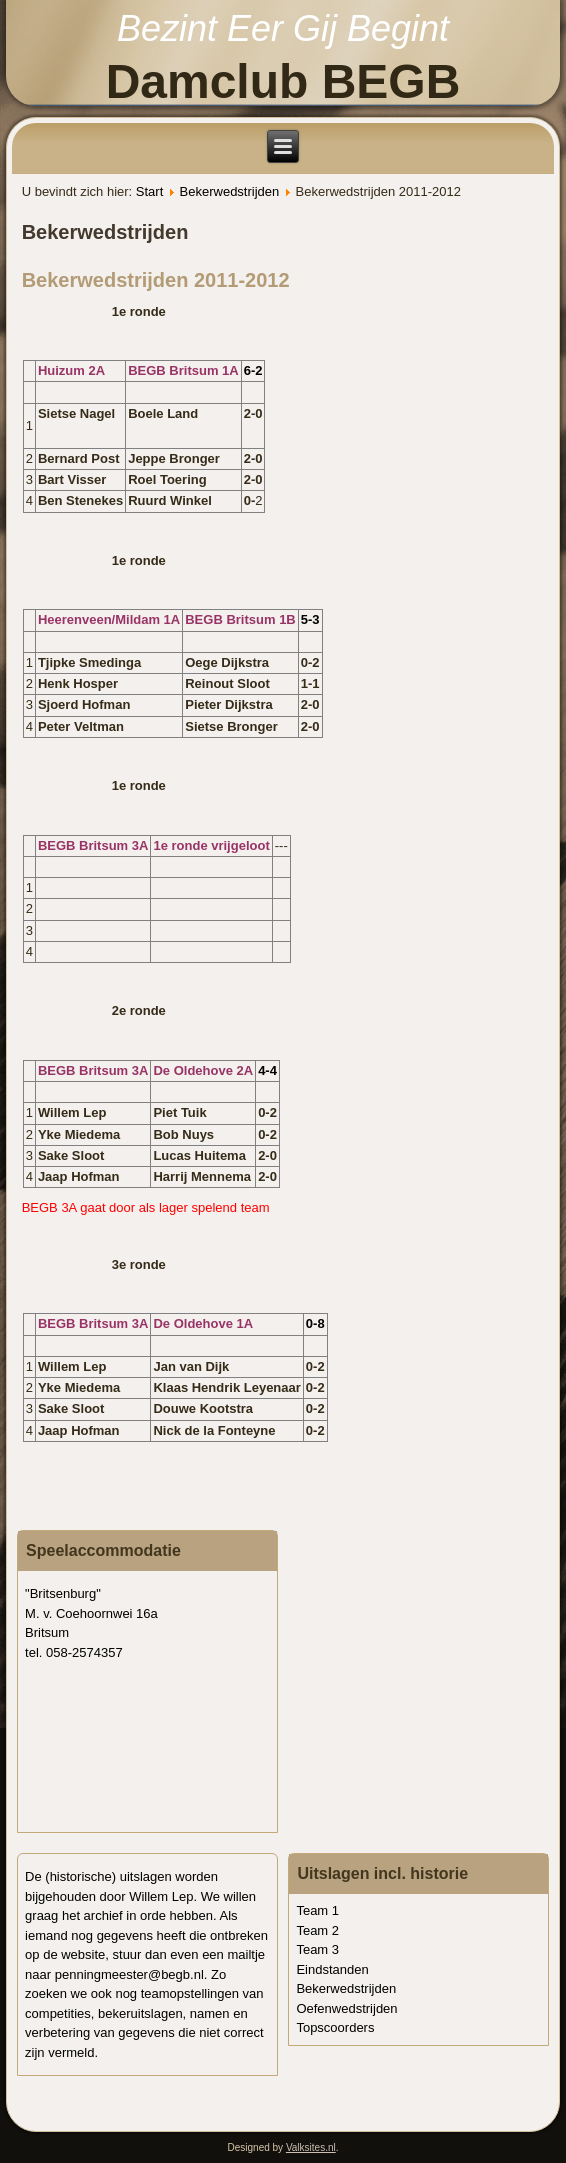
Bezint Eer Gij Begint (283, 28)
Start (149, 191)
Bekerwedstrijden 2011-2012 (156, 280)
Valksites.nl (311, 2147)
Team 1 (317, 1910)
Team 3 (317, 1949)
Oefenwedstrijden (346, 2008)
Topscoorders (335, 2027)
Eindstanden (332, 1969)
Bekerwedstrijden (230, 191)
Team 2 (317, 1930)
